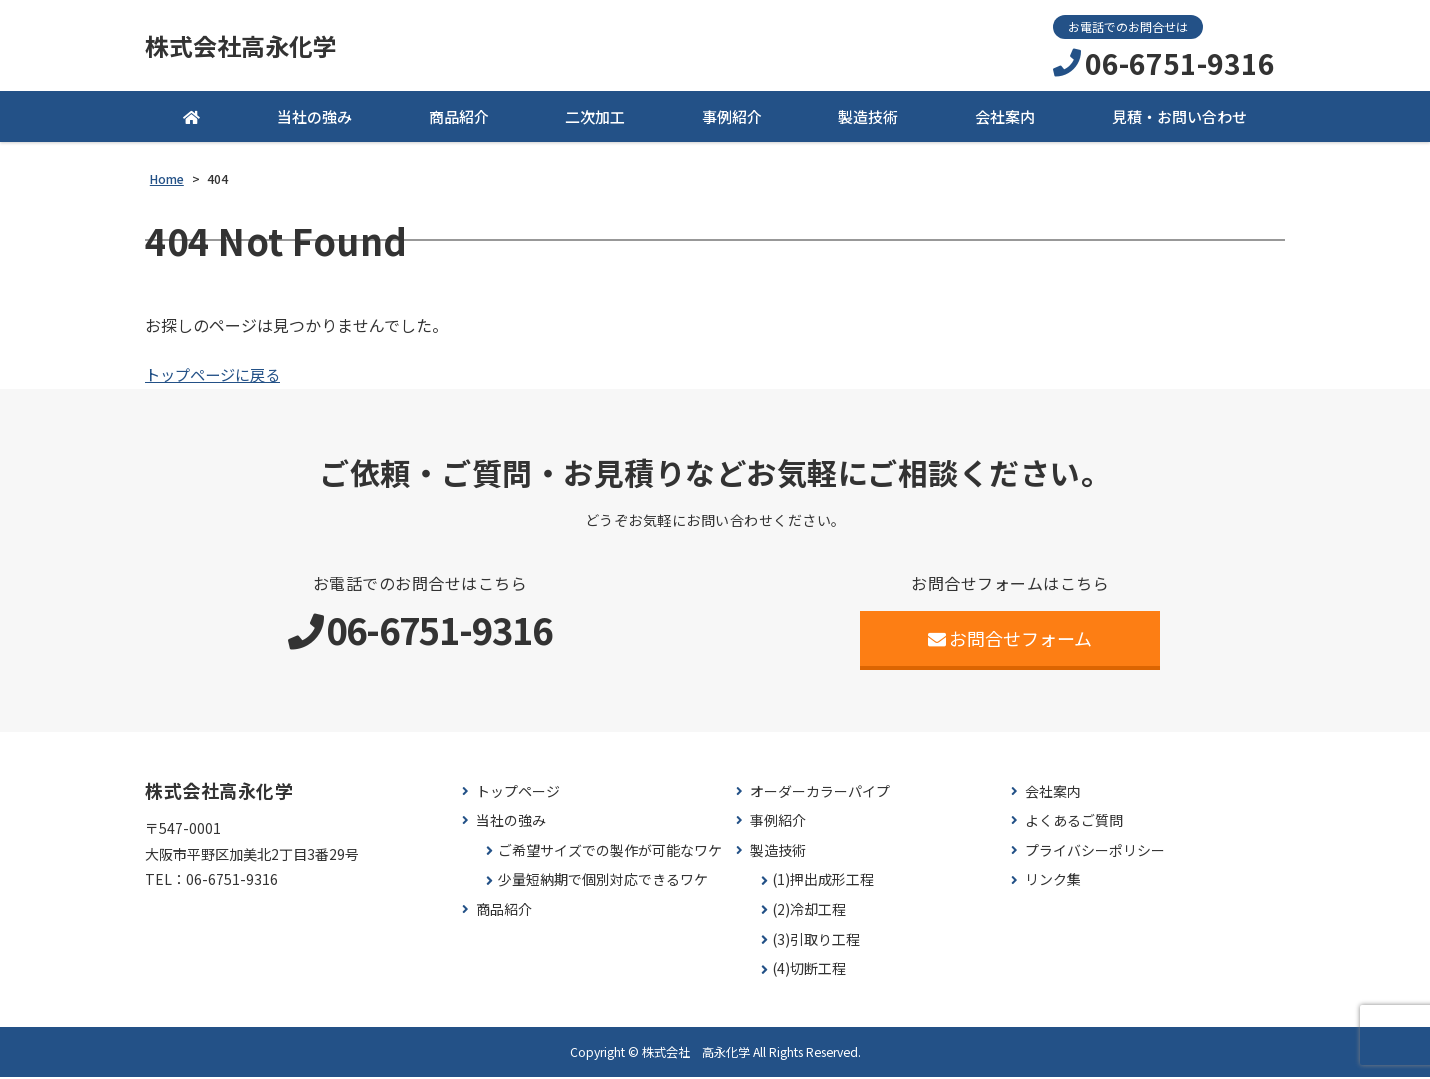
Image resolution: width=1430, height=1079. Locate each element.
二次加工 (595, 119)
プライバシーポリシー (1095, 852)
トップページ (518, 793)
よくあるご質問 (1074, 823)
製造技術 (868, 119)
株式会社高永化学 (249, 47)
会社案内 (1005, 119)
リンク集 (1053, 882)
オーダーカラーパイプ (820, 793)
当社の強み (314, 119)
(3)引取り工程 (816, 941)
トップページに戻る (217, 377)
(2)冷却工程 (809, 912)
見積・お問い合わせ (1179, 119)
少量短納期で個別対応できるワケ (603, 882)
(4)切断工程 (809, 971)
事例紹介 (732, 119)
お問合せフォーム (1010, 640)
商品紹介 (459, 119)
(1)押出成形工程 (823, 882)
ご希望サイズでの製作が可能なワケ (610, 852)
